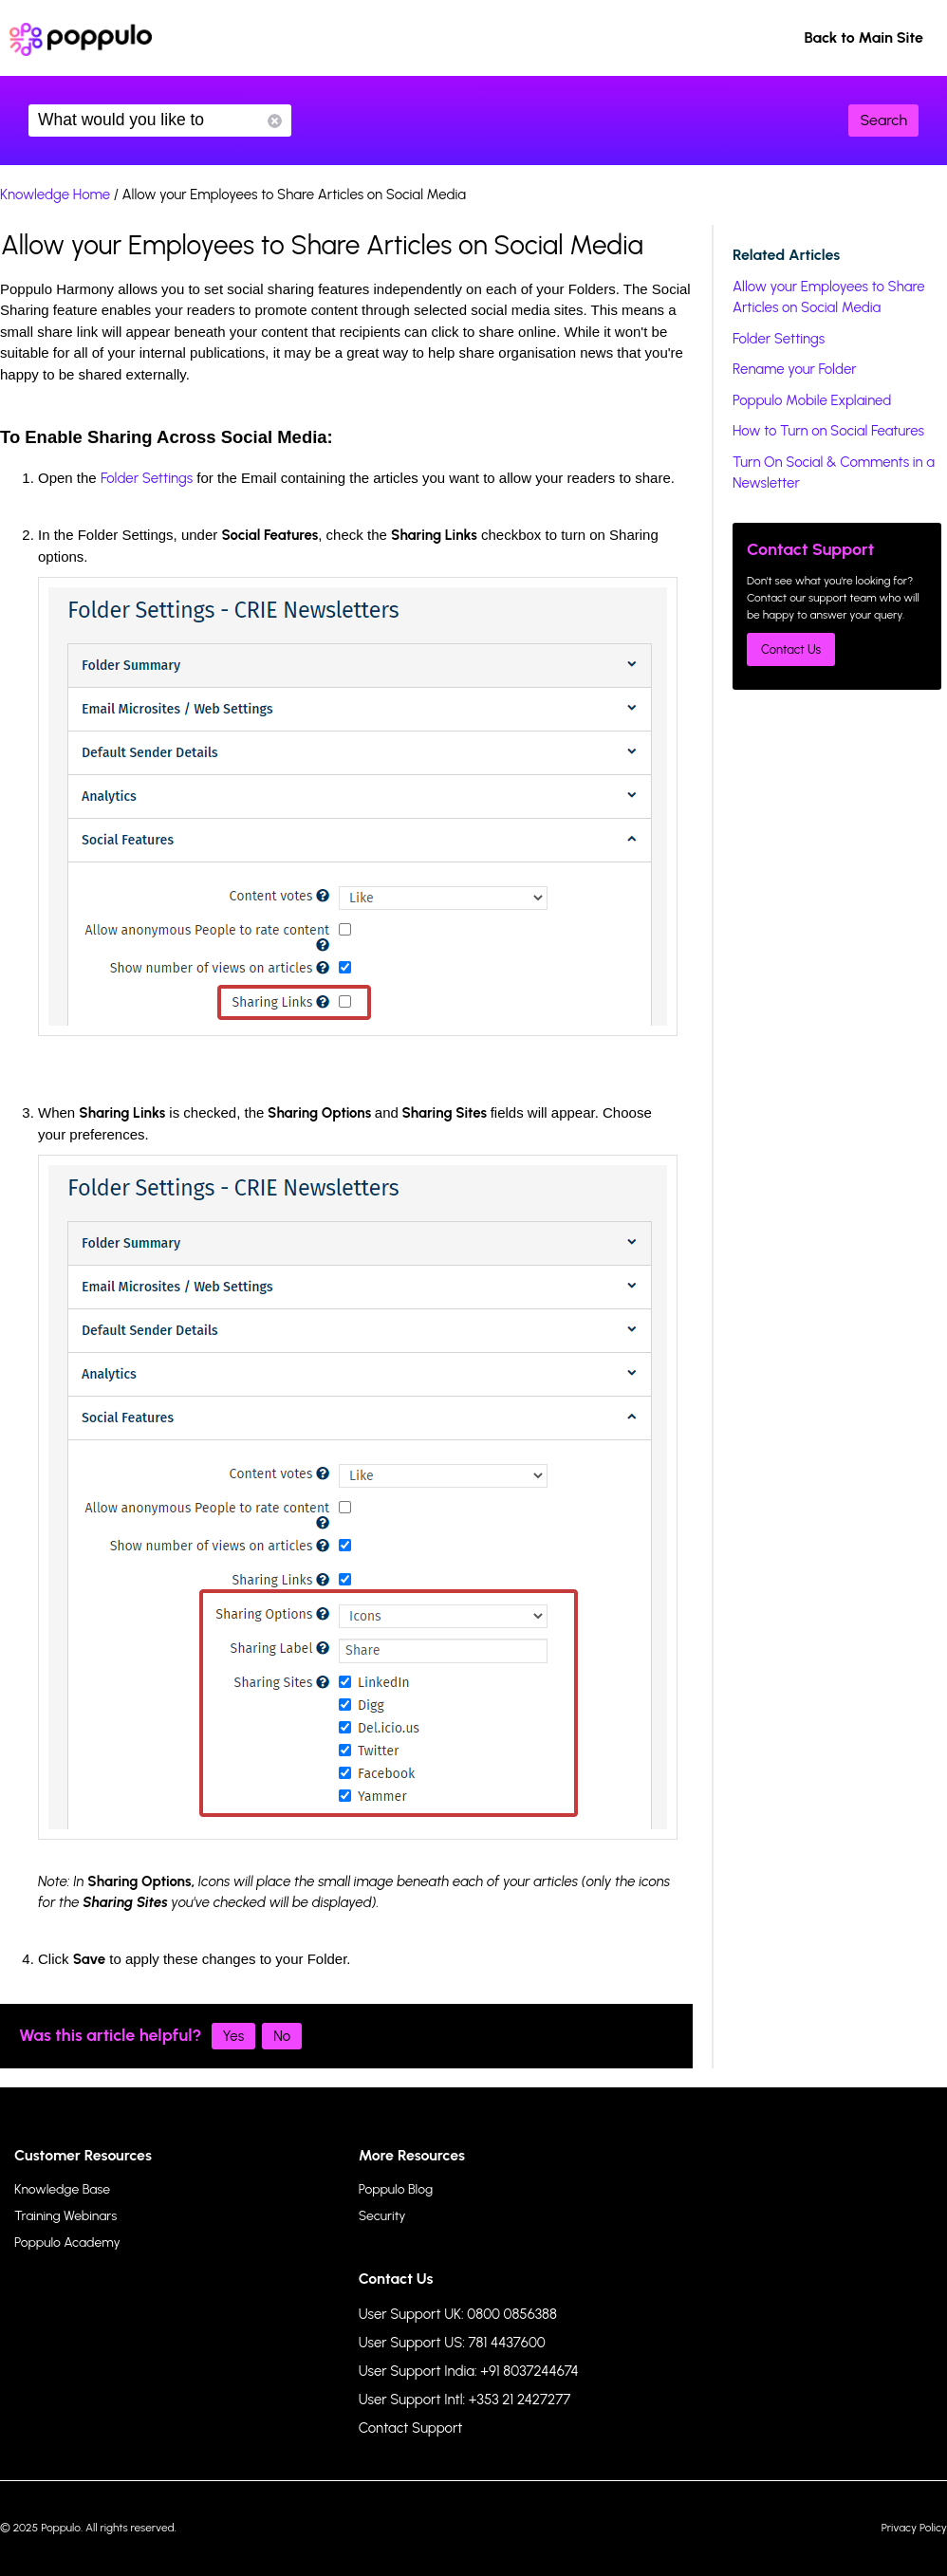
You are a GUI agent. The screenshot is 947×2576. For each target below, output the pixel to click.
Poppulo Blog (396, 2189)
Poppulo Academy (67, 2242)
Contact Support (411, 2428)
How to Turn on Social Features (828, 430)
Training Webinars (65, 2216)
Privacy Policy (914, 2527)
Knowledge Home (55, 194)
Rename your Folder (795, 369)
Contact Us (791, 649)
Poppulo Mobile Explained (812, 400)
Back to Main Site (863, 37)
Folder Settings (147, 478)
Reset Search (275, 121)
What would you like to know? (160, 120)
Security (382, 2216)
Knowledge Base (62, 2189)
